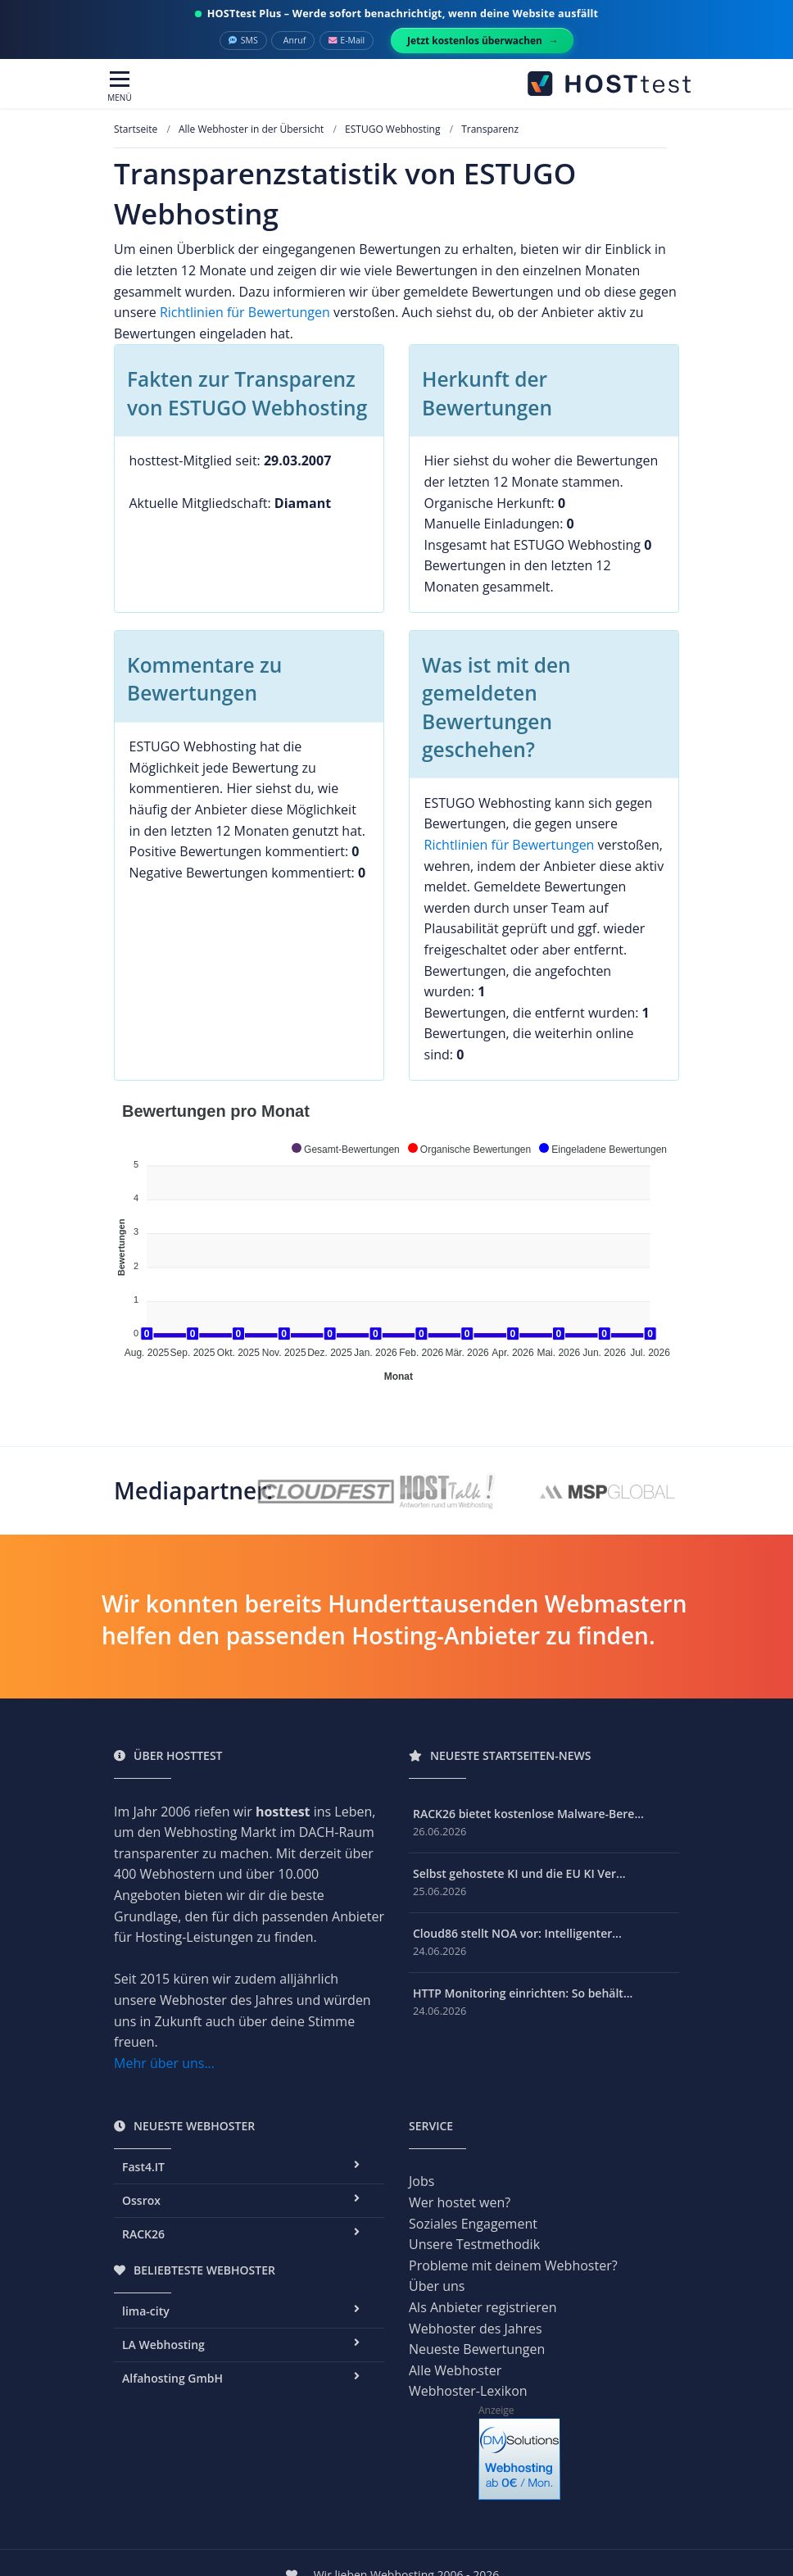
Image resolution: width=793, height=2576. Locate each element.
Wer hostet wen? (459, 2202)
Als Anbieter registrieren (483, 2307)
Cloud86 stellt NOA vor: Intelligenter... (517, 1933)
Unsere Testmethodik (474, 2244)
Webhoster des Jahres (475, 2329)
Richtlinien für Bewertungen (245, 312)
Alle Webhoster (455, 2370)
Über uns (436, 2286)
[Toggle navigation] (120, 87)
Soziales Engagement (473, 2224)
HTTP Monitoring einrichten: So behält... (522, 1993)
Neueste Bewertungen (477, 2349)
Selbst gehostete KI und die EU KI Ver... (519, 1873)
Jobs (421, 2181)
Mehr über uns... (164, 2063)
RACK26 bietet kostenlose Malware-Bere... (528, 1813)
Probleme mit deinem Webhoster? (513, 2265)
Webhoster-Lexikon (468, 2391)
